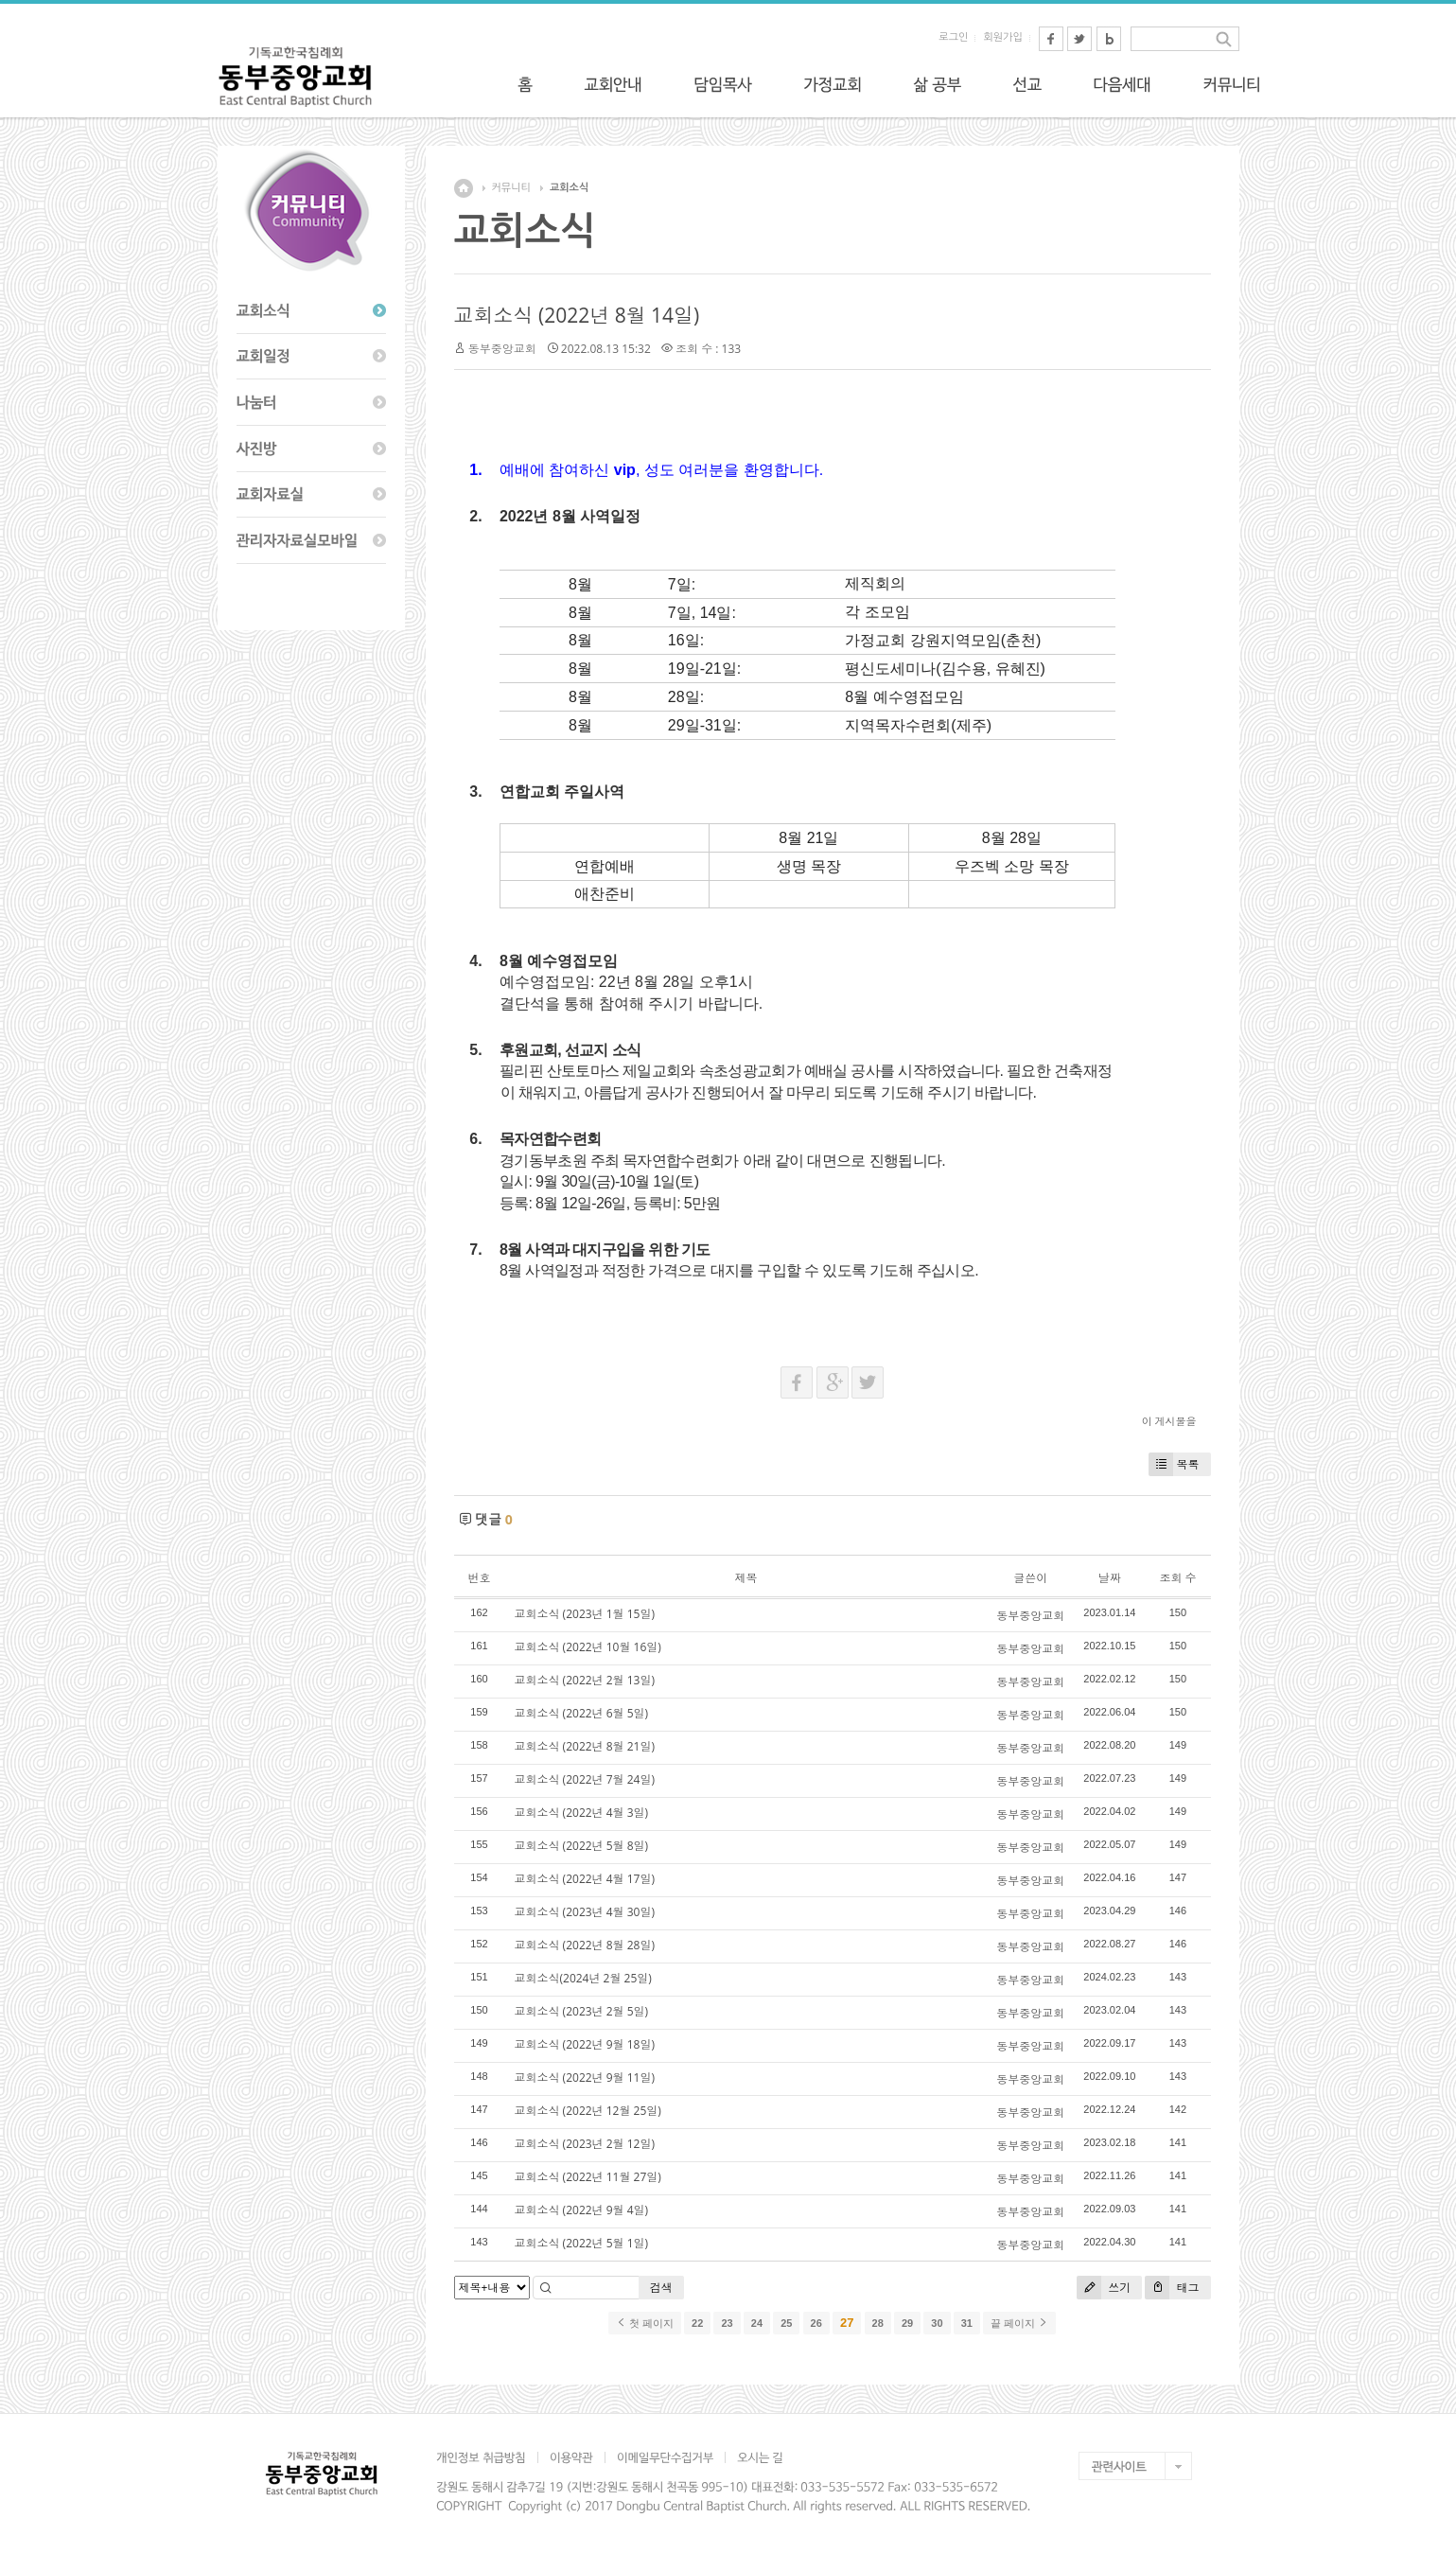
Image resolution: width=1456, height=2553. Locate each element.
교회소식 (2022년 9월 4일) (582, 2210)
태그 (1172, 2287)
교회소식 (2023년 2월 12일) (585, 2144)
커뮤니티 (511, 188)
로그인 (953, 37)
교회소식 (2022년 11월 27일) (588, 2177)
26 (816, 2323)
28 (878, 2323)
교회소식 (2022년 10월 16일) (588, 1647)
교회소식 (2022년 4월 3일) (582, 1813)
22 (697, 2323)
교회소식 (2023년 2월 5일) (582, 2011)
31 (967, 2323)
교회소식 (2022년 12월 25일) (588, 2111)
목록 (1174, 1464)
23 (726, 2323)
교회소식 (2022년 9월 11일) (585, 2077)
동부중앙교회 (502, 349)
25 (786, 2323)
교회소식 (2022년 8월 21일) (585, 1746)
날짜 (1109, 1578)
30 (936, 2323)
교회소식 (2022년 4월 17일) (585, 1879)
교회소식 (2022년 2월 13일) (585, 1680)
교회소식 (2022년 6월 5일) (582, 1713)
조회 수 (1177, 1578)
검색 (661, 2288)
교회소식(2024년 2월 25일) (583, 1978)
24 (757, 2323)
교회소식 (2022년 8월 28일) (585, 1945)
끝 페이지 (1019, 2323)
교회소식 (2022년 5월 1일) (582, 2243)
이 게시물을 (1169, 1421)
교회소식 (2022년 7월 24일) (585, 1779)
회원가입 (1002, 37)
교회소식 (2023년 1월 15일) (585, 1614)
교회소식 (569, 188)
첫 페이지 (645, 2323)
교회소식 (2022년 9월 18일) (585, 2044)
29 (907, 2323)
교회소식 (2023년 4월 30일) (585, 1912)
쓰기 (1104, 2287)
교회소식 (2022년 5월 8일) (582, 1846)
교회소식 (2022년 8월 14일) (577, 315)
